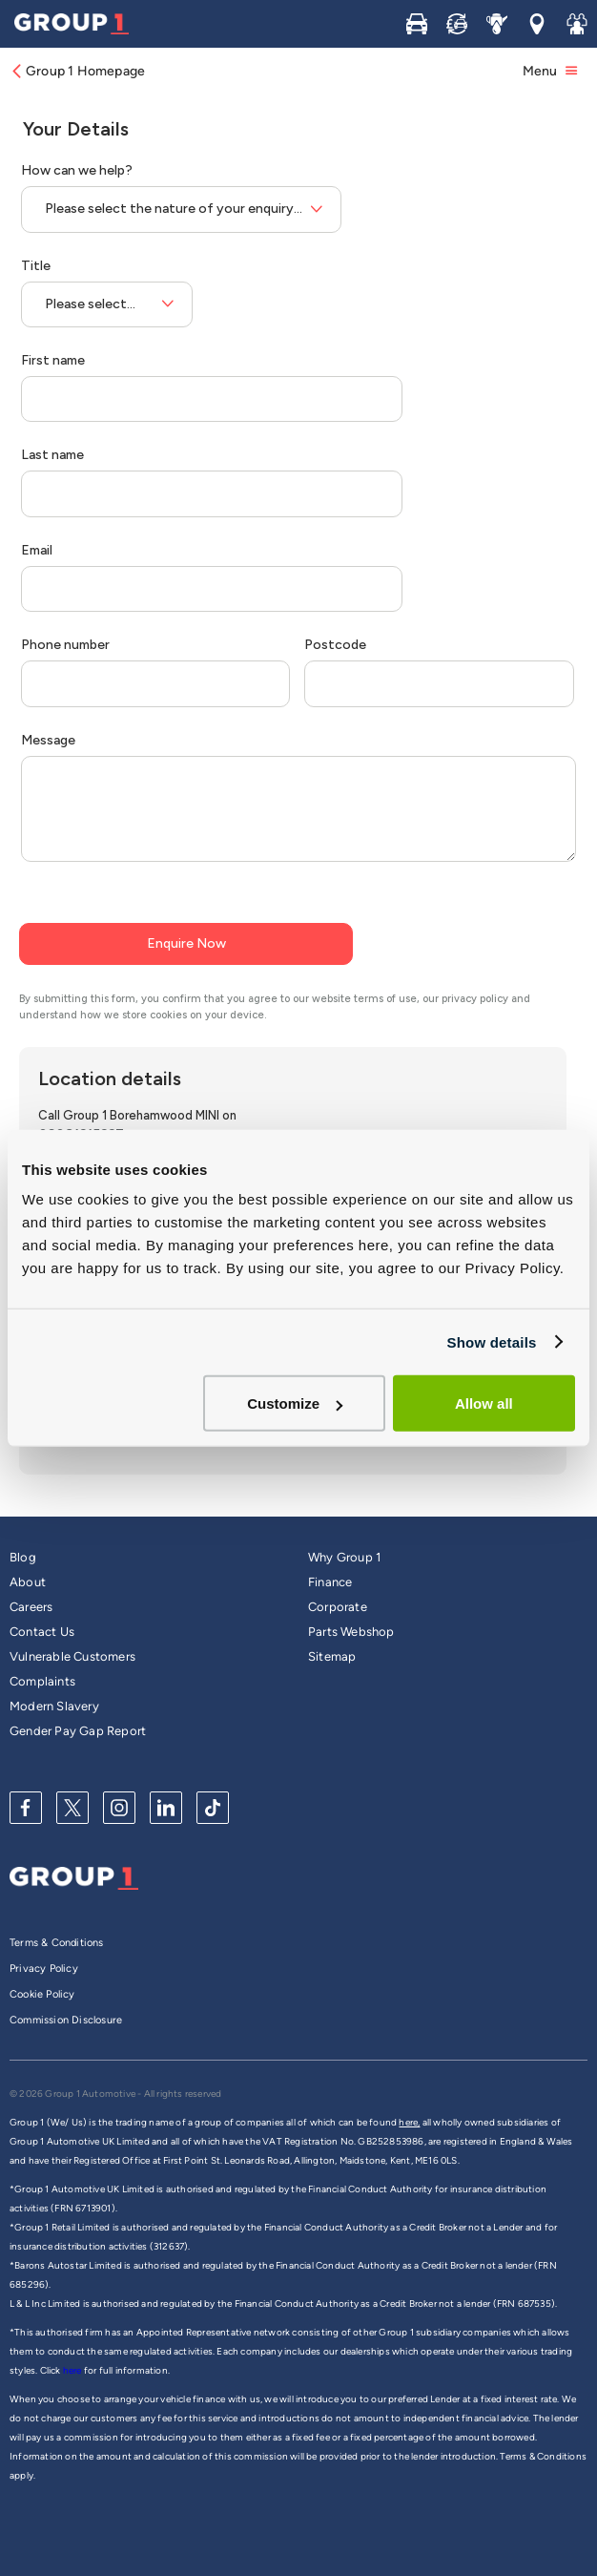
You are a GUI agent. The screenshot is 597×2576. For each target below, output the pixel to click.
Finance (330, 1582)
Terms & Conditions (57, 1943)
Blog (23, 1557)
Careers (31, 1607)
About (28, 1582)
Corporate (337, 1607)
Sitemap (332, 1656)
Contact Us (42, 1631)
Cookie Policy (42, 1994)
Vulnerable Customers (72, 1656)
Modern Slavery (54, 1706)
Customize (294, 1403)
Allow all (484, 1403)
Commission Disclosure (66, 2020)
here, (409, 2122)
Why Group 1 (344, 1557)
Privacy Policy (44, 1968)
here (73, 2370)
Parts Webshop (351, 1631)
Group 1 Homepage (77, 71)
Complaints (42, 1681)
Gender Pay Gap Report (78, 1731)
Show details (491, 1341)
